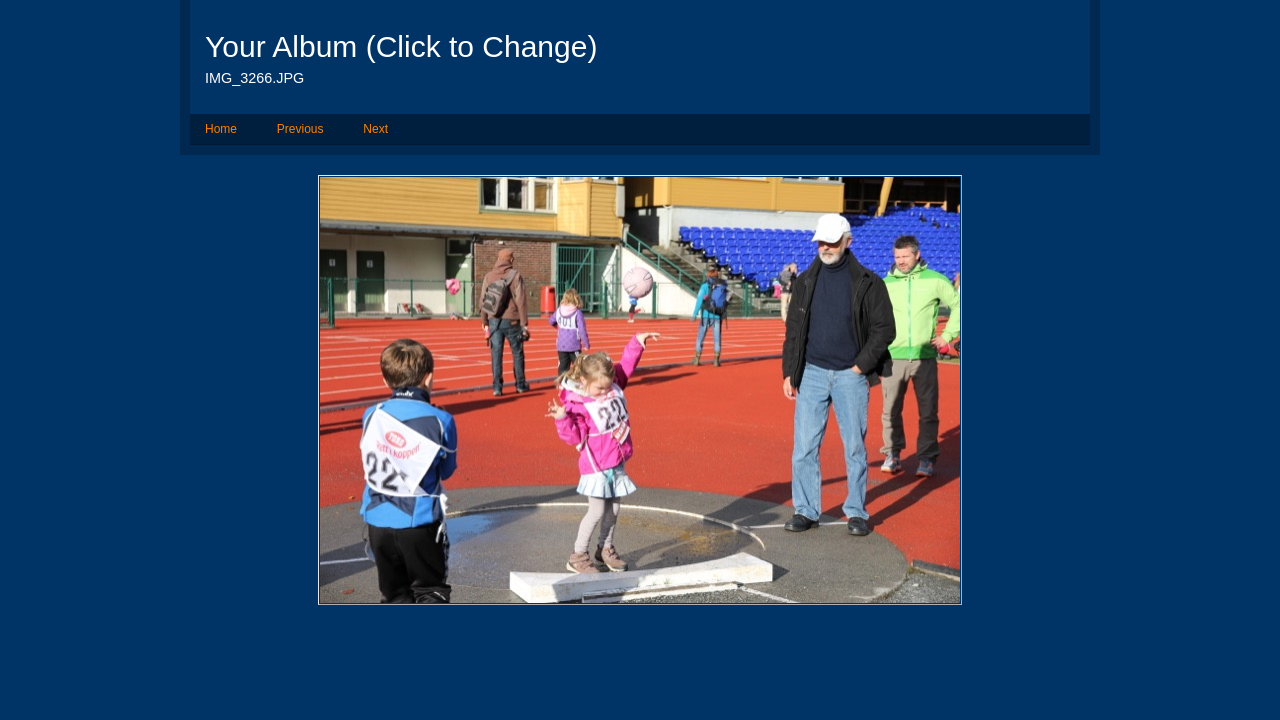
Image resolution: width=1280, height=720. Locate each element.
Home (221, 129)
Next (375, 129)
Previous (300, 129)
